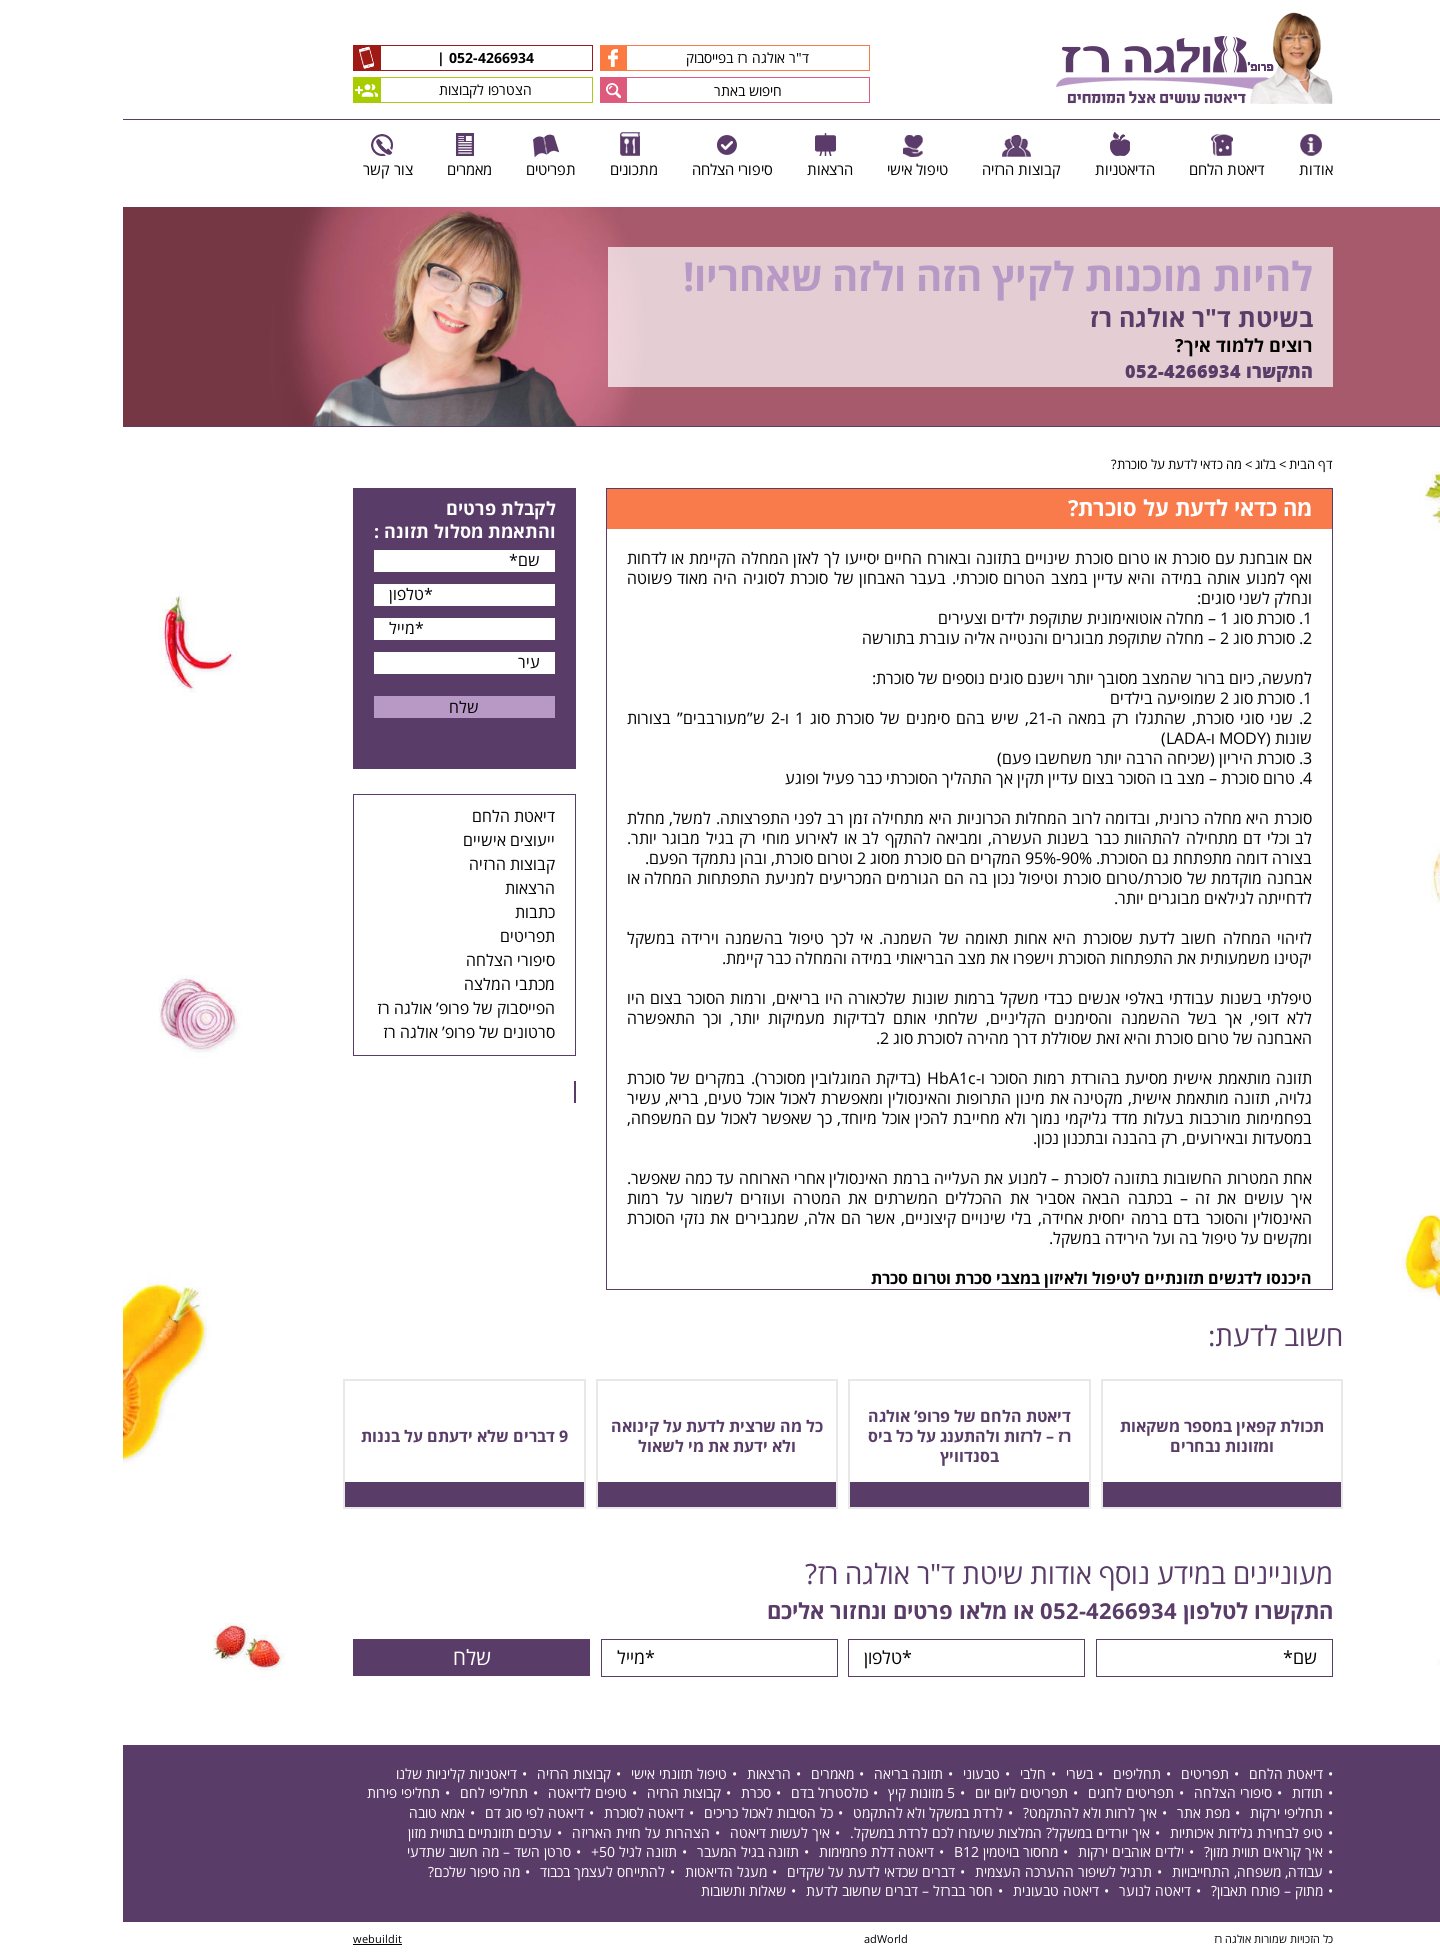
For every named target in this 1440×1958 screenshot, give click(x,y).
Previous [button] (1414, 197)
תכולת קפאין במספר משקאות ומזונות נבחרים (1099, 1437)
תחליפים (1014, 1775)
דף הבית (1188, 465)
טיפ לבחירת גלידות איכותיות (1123, 1834)
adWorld (763, 1940)
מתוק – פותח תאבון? (1144, 1893)
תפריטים (404, 937)
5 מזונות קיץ (798, 1795)
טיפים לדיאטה (464, 1795)
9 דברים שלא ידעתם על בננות (341, 1437)
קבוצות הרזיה (389, 865)
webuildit (254, 1940)
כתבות (412, 913)
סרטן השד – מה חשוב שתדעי (366, 1853)
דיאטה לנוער (1032, 1893)
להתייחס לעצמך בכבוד (479, 1873)
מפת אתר (1080, 1814)
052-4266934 (366, 59)
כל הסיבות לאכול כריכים (645, 1814)
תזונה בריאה (785, 1775)
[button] (490, 90)
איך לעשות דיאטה (657, 1834)
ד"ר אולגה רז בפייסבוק (581, 58)
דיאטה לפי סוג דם (411, 1814)
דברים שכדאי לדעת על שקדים (748, 1873)
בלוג (1142, 465)
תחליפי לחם (371, 1795)
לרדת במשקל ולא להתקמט (805, 1814)
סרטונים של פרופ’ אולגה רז (346, 1033)
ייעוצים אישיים (386, 841)
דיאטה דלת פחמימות (753, 1853)
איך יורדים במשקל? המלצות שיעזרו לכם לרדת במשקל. (877, 1834)
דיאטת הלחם (390, 817)
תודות (1184, 1795)
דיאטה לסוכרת (521, 1814)
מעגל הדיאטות (603, 1873)
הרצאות (407, 889)
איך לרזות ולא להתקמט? (967, 1814)
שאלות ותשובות (620, 1893)
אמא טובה (314, 1814)
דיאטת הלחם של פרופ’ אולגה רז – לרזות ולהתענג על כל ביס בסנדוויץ (846, 1437)
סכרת (633, 1795)
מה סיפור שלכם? (351, 1873)
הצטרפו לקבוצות (319, 90)
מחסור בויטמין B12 (883, 1853)
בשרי (956, 1775)
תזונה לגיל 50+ (511, 1853)
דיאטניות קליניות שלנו (333, 1775)
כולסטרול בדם (706, 1795)
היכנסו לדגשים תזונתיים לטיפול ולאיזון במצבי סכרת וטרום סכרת (968, 1279)
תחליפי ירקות (1163, 1814)
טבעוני (858, 1775)
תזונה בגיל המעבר (625, 1853)
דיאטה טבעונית (933, 1893)
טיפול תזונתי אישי (556, 1775)
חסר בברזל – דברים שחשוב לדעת (776, 1893)
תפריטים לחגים (1008, 1795)
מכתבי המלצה (386, 985)
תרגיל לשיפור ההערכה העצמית (940, 1873)
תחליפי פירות (280, 1795)
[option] (720, 317)
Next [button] (1425, 437)
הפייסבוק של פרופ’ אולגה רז (343, 1009)
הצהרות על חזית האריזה (518, 1834)
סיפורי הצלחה (387, 961)
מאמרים (709, 1775)
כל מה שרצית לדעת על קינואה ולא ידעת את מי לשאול (594, 1437)
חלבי (910, 1775)
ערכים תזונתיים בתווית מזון (357, 1834)
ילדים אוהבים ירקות (1008, 1853)
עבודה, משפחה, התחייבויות (1124, 1873)
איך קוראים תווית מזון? (1140, 1853)
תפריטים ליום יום (898, 1795)
